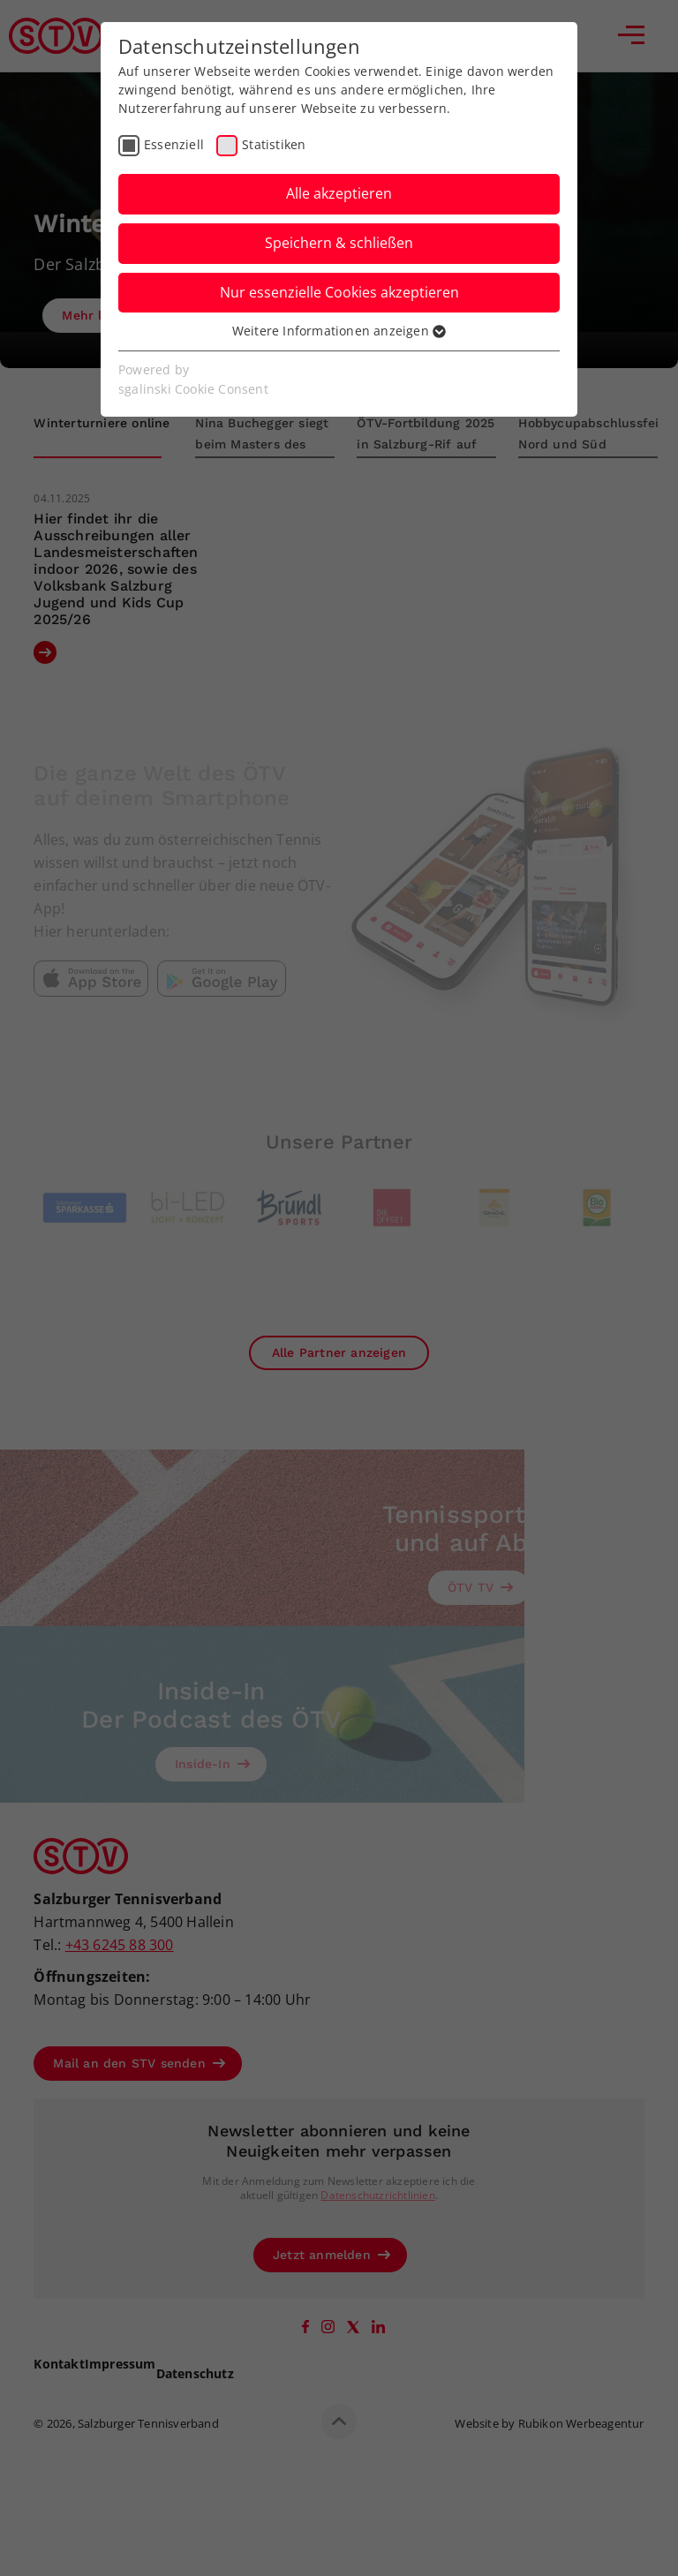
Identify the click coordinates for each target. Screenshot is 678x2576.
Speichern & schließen (339, 242)
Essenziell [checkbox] (174, 144)
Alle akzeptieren (339, 193)
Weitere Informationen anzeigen (339, 330)
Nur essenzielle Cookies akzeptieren (339, 292)
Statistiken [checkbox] (273, 144)
